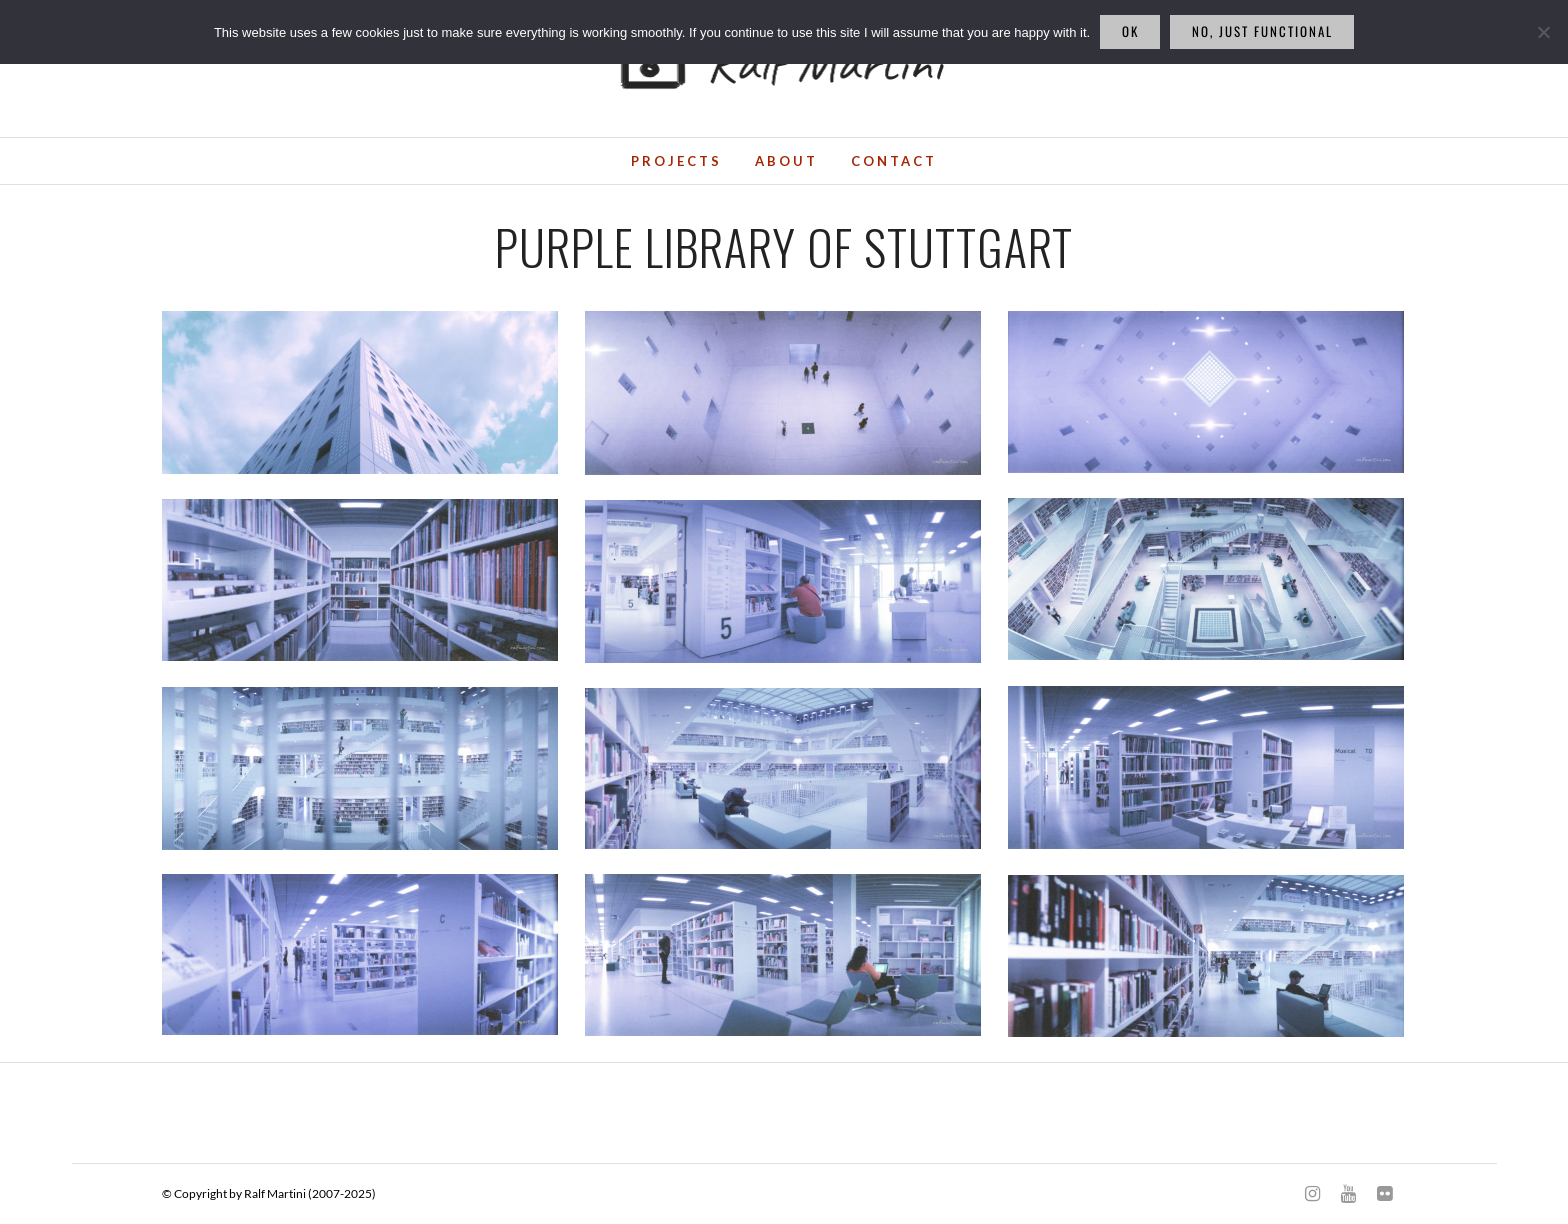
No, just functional (1262, 31)
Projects (676, 161)
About (786, 161)
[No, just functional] (1543, 32)
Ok (1130, 31)
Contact (894, 161)
